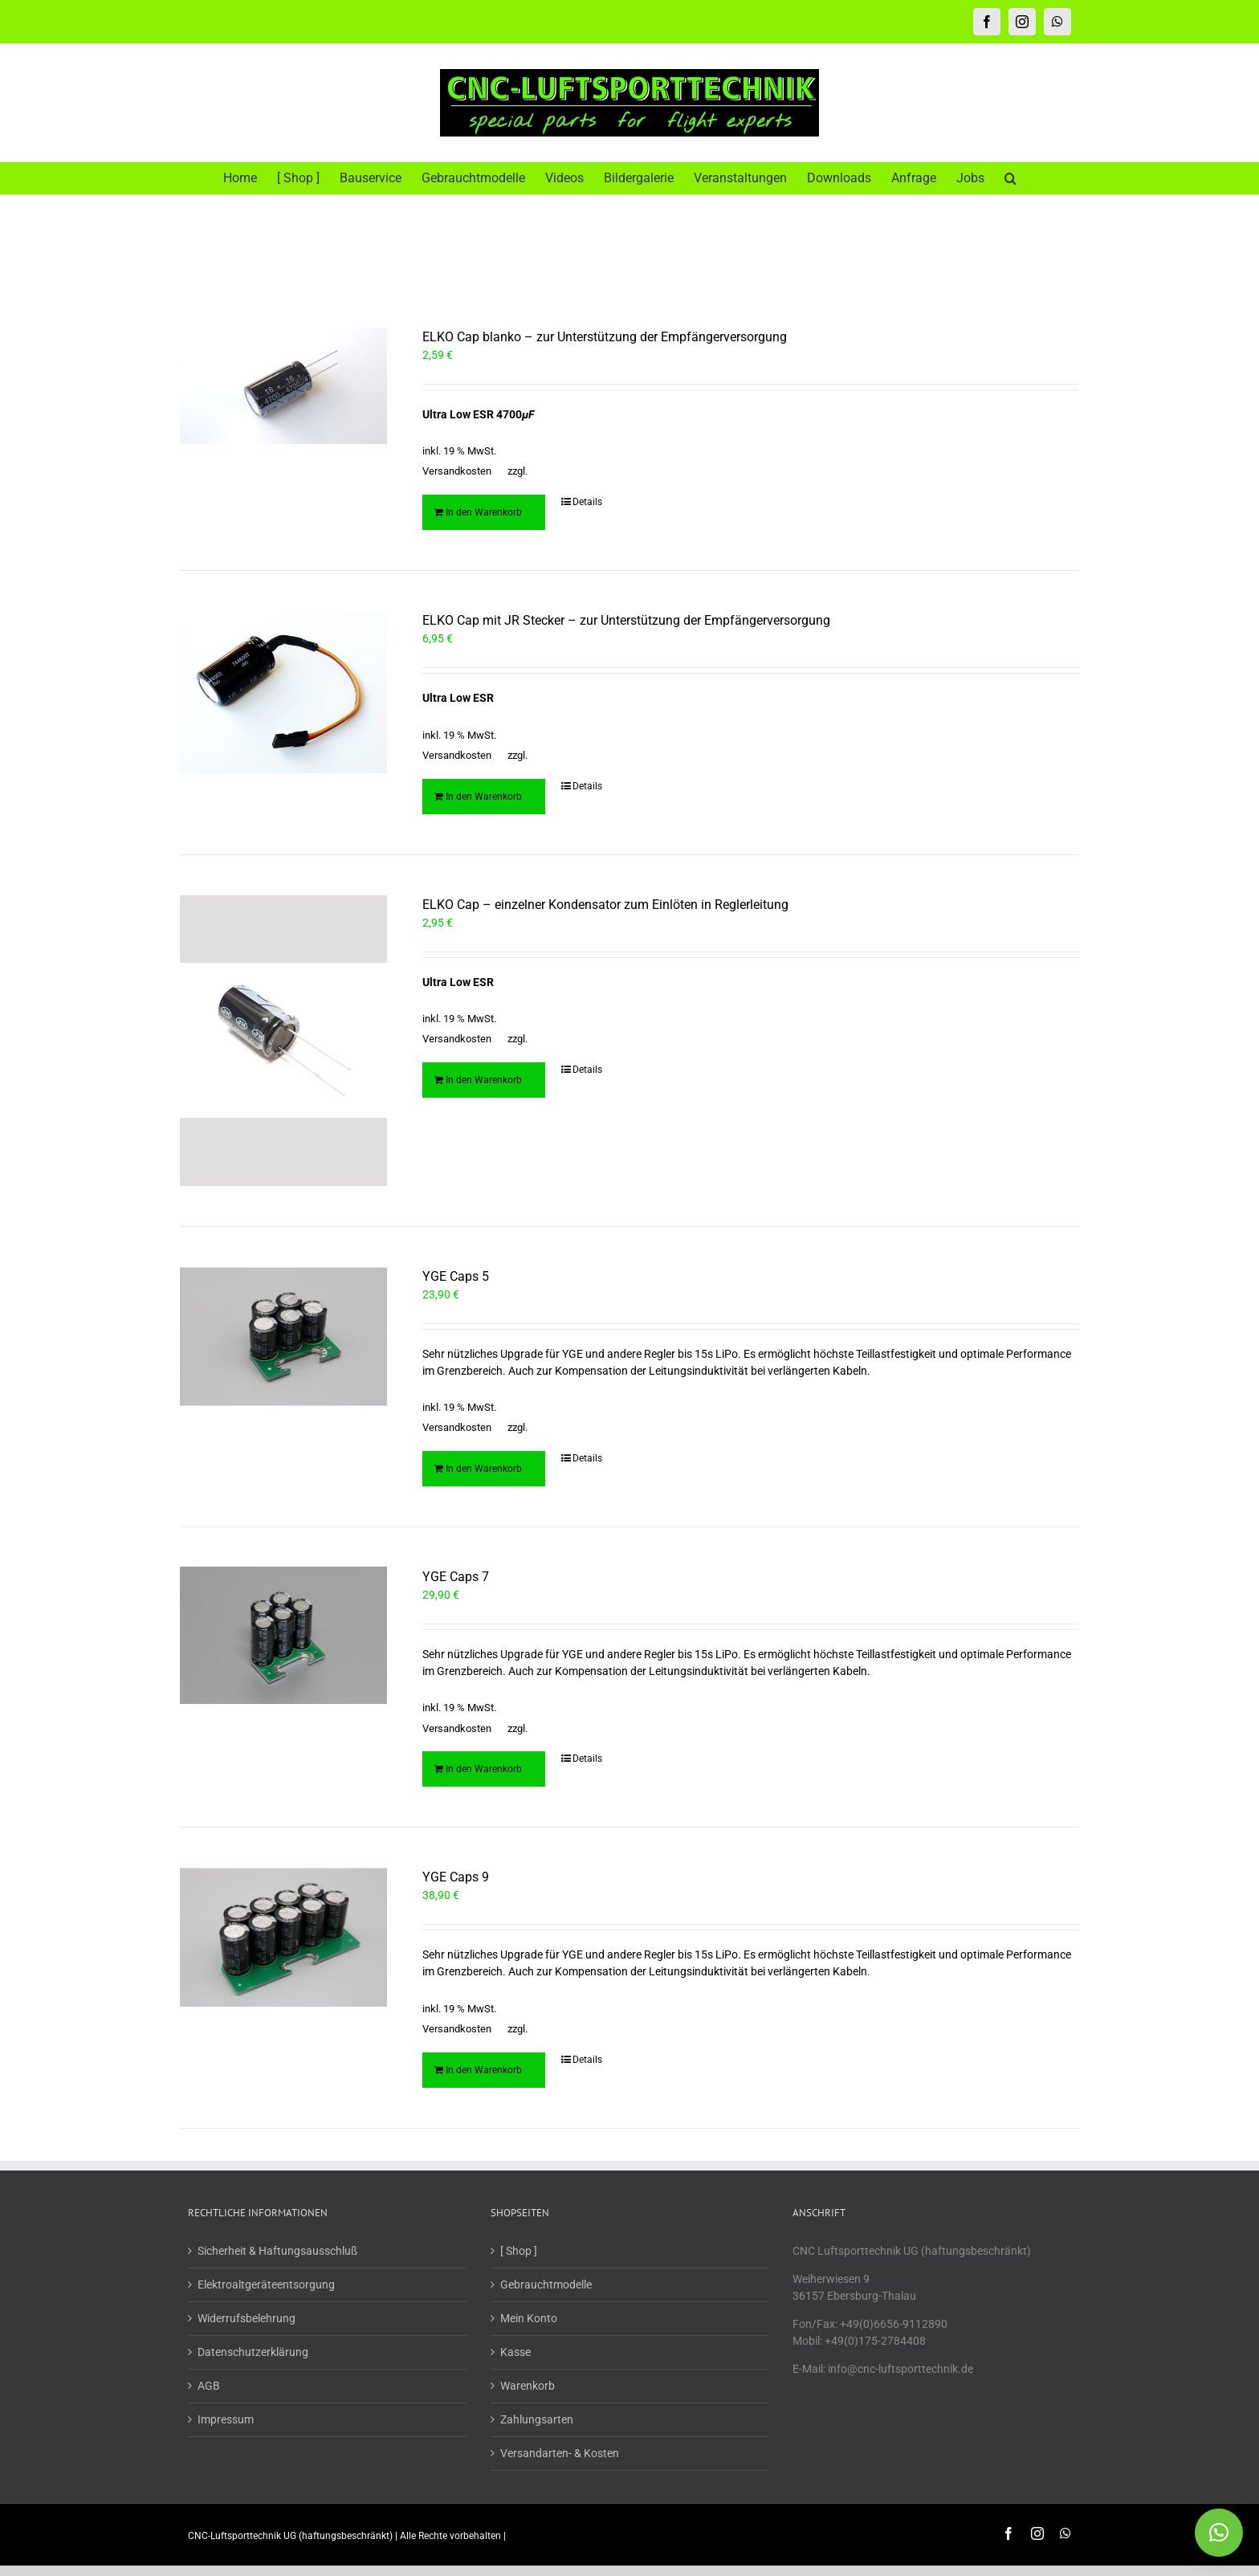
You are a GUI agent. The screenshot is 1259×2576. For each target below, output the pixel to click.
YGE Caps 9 (455, 1878)
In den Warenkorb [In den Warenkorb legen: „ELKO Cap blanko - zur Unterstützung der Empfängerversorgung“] (484, 512)
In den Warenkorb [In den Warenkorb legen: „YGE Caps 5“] (484, 1470)
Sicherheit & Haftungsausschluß (277, 2252)
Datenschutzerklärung (253, 2353)
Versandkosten (456, 471)
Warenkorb (527, 2387)
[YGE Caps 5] (283, 1338)
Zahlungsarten (536, 2421)
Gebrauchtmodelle (546, 2286)
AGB (209, 2387)
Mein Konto (528, 2319)
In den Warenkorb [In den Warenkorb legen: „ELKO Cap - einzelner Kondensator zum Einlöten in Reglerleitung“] (484, 1080)
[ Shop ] (518, 2252)
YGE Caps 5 (455, 1278)
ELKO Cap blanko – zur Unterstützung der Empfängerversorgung (604, 336)
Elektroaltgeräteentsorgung (266, 2286)
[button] (1010, 178)
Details (587, 501)
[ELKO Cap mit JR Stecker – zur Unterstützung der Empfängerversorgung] (283, 691)
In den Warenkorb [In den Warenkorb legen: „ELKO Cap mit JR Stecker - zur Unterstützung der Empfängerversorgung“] (484, 796)
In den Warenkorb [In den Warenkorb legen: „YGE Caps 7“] (484, 1770)
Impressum (226, 2421)
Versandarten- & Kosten (559, 2454)
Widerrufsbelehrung (246, 2319)
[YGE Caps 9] (283, 1938)
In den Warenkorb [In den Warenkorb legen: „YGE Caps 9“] (484, 2071)
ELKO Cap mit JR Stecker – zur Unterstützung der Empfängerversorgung (626, 620)
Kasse (515, 2353)
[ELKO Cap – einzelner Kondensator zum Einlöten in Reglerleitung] (283, 1041)
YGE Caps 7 (455, 1578)
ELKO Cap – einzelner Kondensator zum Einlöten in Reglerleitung (605, 904)
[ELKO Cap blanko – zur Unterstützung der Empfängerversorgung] (283, 386)
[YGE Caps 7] (283, 1637)
